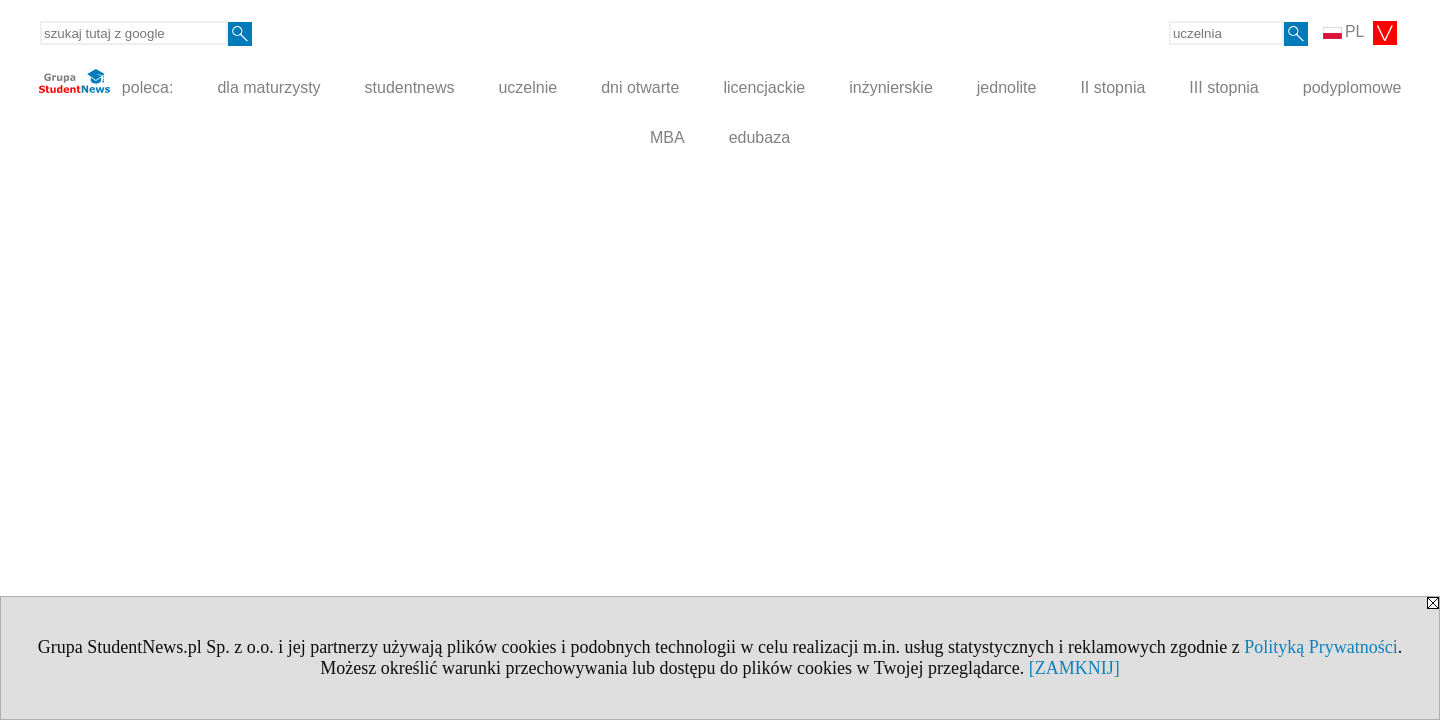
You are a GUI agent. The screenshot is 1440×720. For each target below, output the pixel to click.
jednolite (1007, 87)
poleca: (106, 82)
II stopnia (1112, 87)
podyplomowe (1352, 87)
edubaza (759, 137)
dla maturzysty (268, 87)
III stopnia (1223, 87)
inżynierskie (891, 87)
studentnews (410, 87)
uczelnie (527, 87)
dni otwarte (640, 87)
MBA (667, 137)
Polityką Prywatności (1321, 647)
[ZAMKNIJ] (1074, 668)
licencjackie (764, 87)
